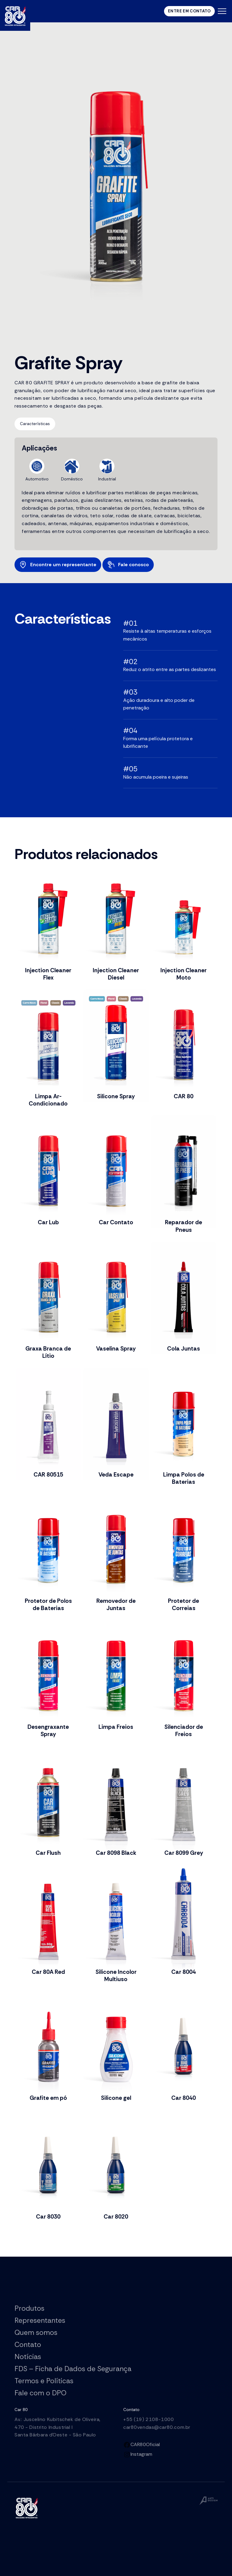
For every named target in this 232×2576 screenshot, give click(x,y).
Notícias (27, 2356)
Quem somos (35, 2332)
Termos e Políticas (43, 2380)
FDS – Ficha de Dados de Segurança (72, 2368)
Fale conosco (127, 565)
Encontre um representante (56, 565)
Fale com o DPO (40, 2392)
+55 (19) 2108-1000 (148, 2419)
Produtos (29, 2308)
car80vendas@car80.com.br (156, 2427)
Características (35, 423)
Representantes (39, 2320)
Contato (27, 2344)
